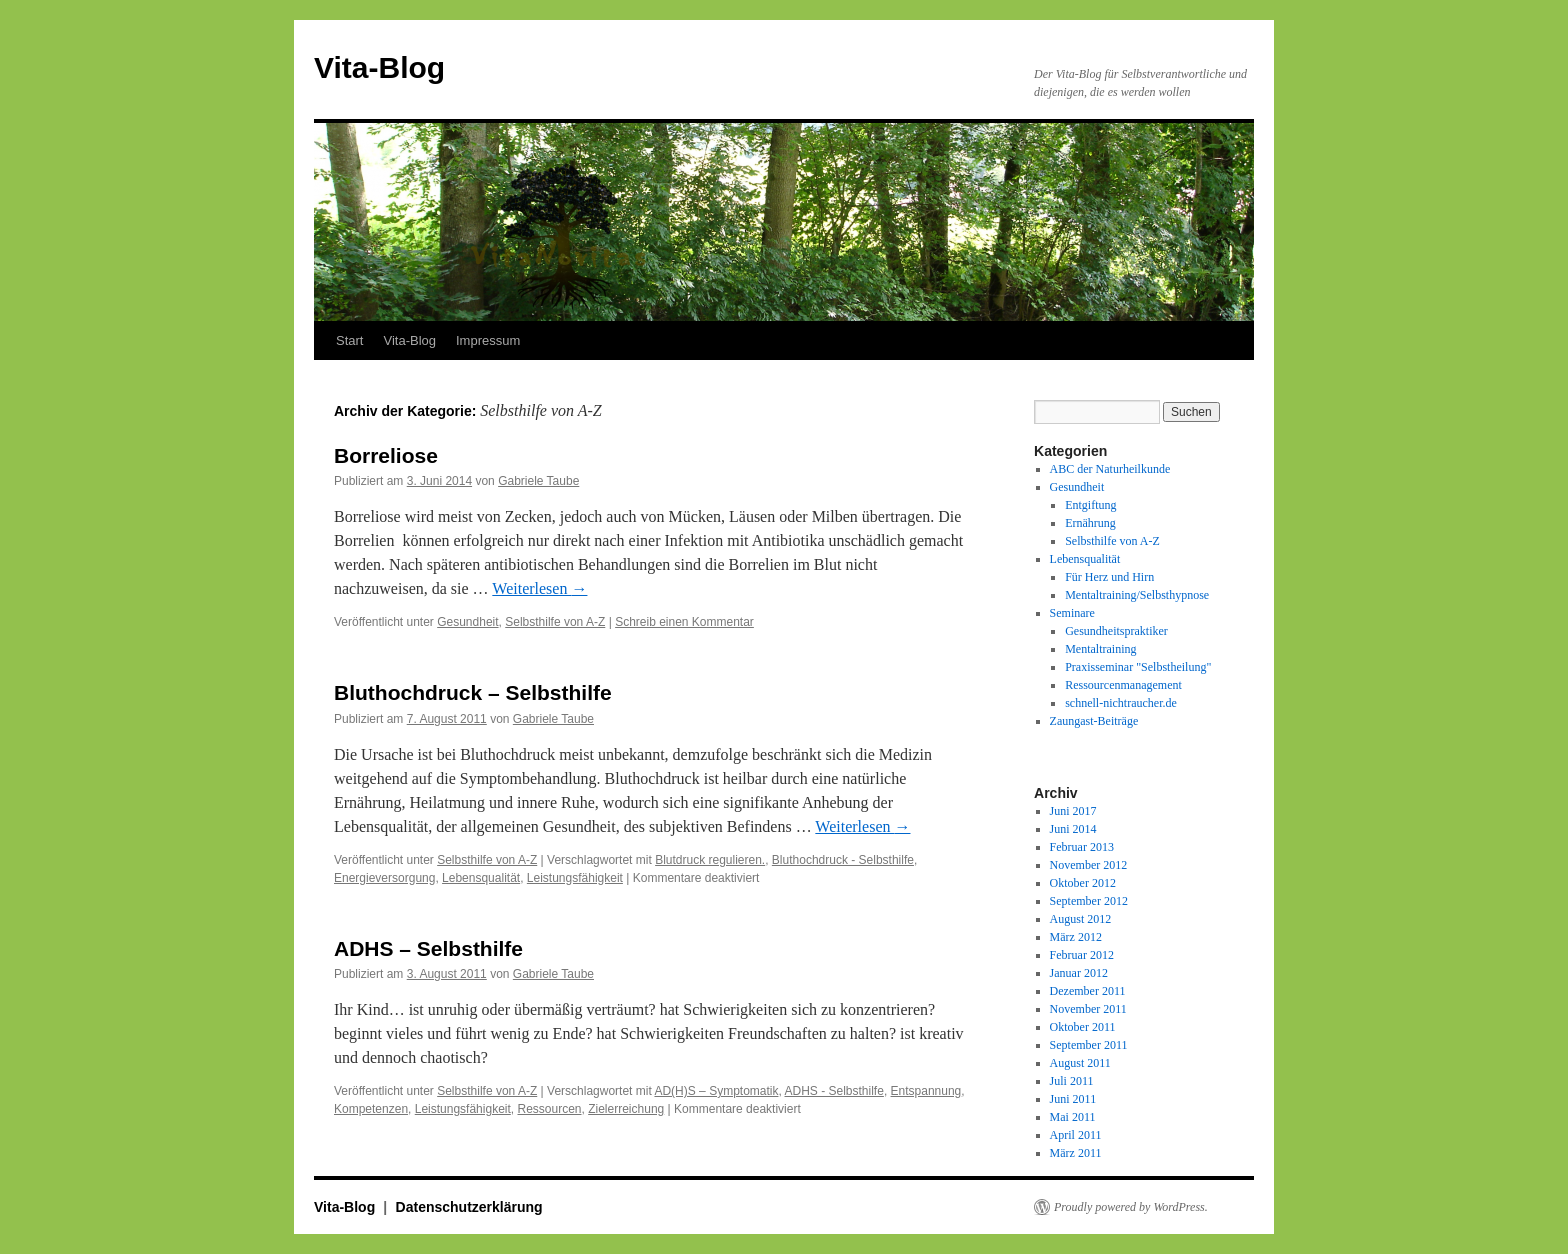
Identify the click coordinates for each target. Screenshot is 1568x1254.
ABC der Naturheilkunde (1110, 469)
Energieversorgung (384, 878)
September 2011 (1089, 1045)
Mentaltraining (1100, 649)
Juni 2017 (1073, 811)
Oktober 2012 (1083, 883)
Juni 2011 (1073, 1099)
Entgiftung (1090, 505)
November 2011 (1088, 1009)
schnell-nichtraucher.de (1121, 703)
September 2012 (1089, 901)
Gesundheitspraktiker (1116, 631)
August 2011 (1080, 1063)
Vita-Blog (379, 67)
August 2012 (1081, 919)
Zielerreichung (626, 1109)
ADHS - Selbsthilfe (834, 1091)
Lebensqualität (481, 878)
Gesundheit (467, 622)
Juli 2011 (1072, 1081)
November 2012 (1089, 865)
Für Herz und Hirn (1109, 577)
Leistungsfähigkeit (575, 878)
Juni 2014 (1073, 829)
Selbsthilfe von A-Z (555, 622)
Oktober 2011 (1083, 1027)
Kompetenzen (371, 1109)
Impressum (488, 340)
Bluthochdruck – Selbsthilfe (473, 692)
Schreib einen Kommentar (684, 622)
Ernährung (1090, 523)
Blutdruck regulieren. (710, 860)
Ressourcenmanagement (1123, 685)
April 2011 (1076, 1135)
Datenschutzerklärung (469, 1207)
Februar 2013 (1082, 847)
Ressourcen (549, 1109)
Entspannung (926, 1091)
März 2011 (1076, 1153)
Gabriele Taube (538, 481)
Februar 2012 (1082, 955)
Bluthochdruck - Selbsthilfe (843, 860)
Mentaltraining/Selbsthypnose (1137, 595)
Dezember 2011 (1088, 991)
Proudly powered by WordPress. (1131, 1207)
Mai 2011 (1073, 1117)
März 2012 (1076, 937)
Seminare (1072, 613)
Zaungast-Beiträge (1094, 721)
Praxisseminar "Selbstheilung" (1138, 667)
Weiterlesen (539, 588)
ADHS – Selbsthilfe (428, 948)
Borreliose (386, 455)
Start (349, 340)
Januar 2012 (1079, 973)
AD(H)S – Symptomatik (716, 1091)
